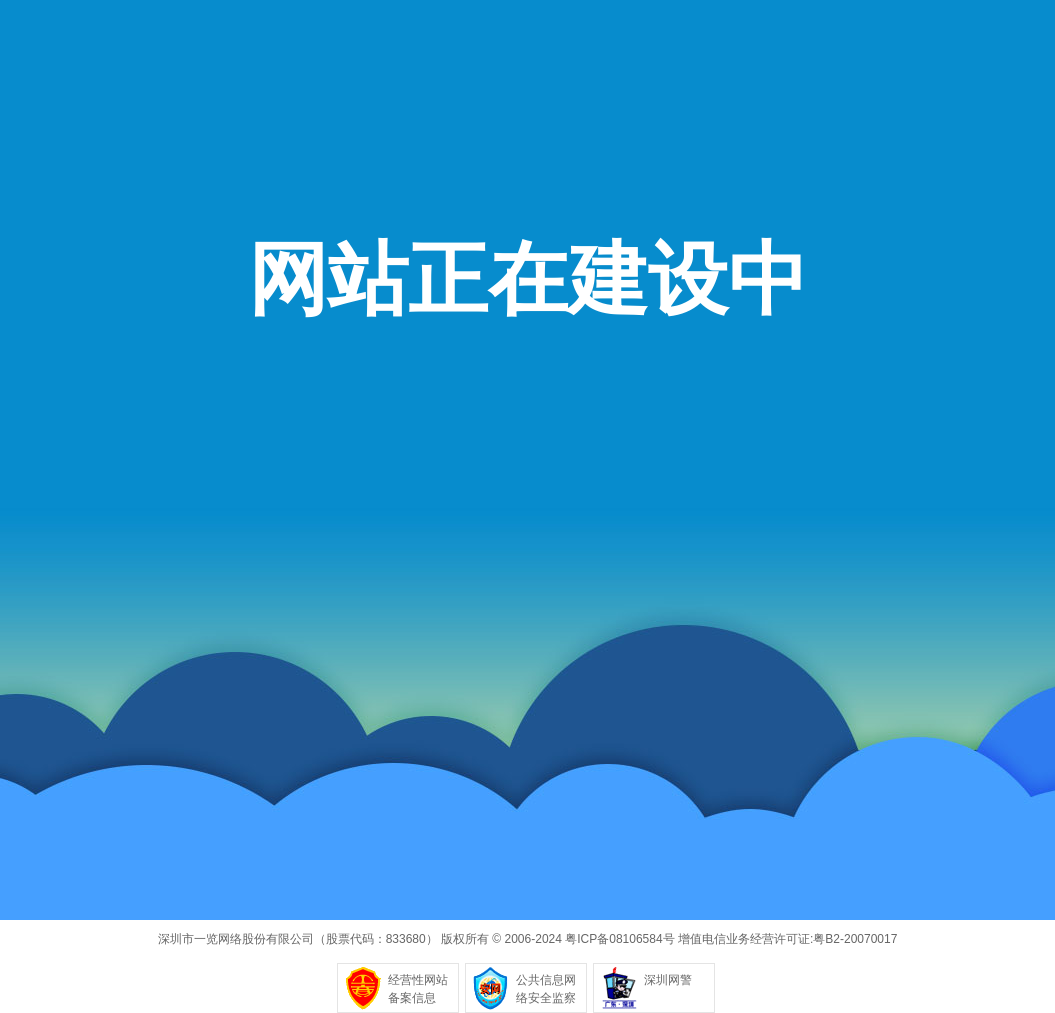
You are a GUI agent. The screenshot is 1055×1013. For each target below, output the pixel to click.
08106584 (635, 939)
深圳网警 (668, 980)
